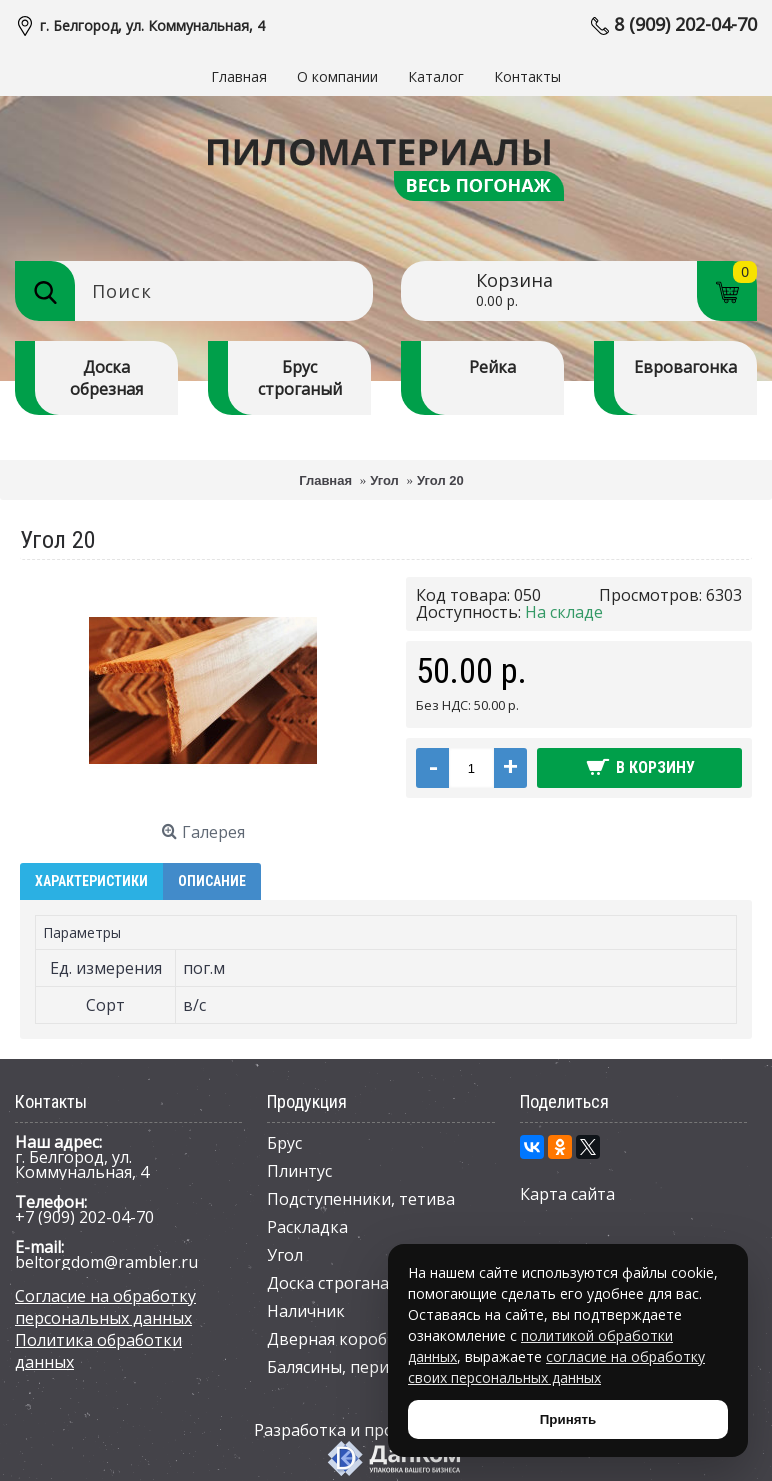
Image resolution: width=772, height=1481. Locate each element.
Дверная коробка (336, 1339)
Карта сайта (567, 1194)
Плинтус (299, 1171)
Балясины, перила (337, 1367)
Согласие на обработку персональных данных (105, 1307)
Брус (284, 1143)
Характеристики (91, 881)
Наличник (306, 1311)
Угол (285, 1255)
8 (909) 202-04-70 (685, 24)
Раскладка (307, 1227)
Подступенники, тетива (361, 1199)
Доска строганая (332, 1283)
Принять (568, 1419)
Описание (212, 881)
